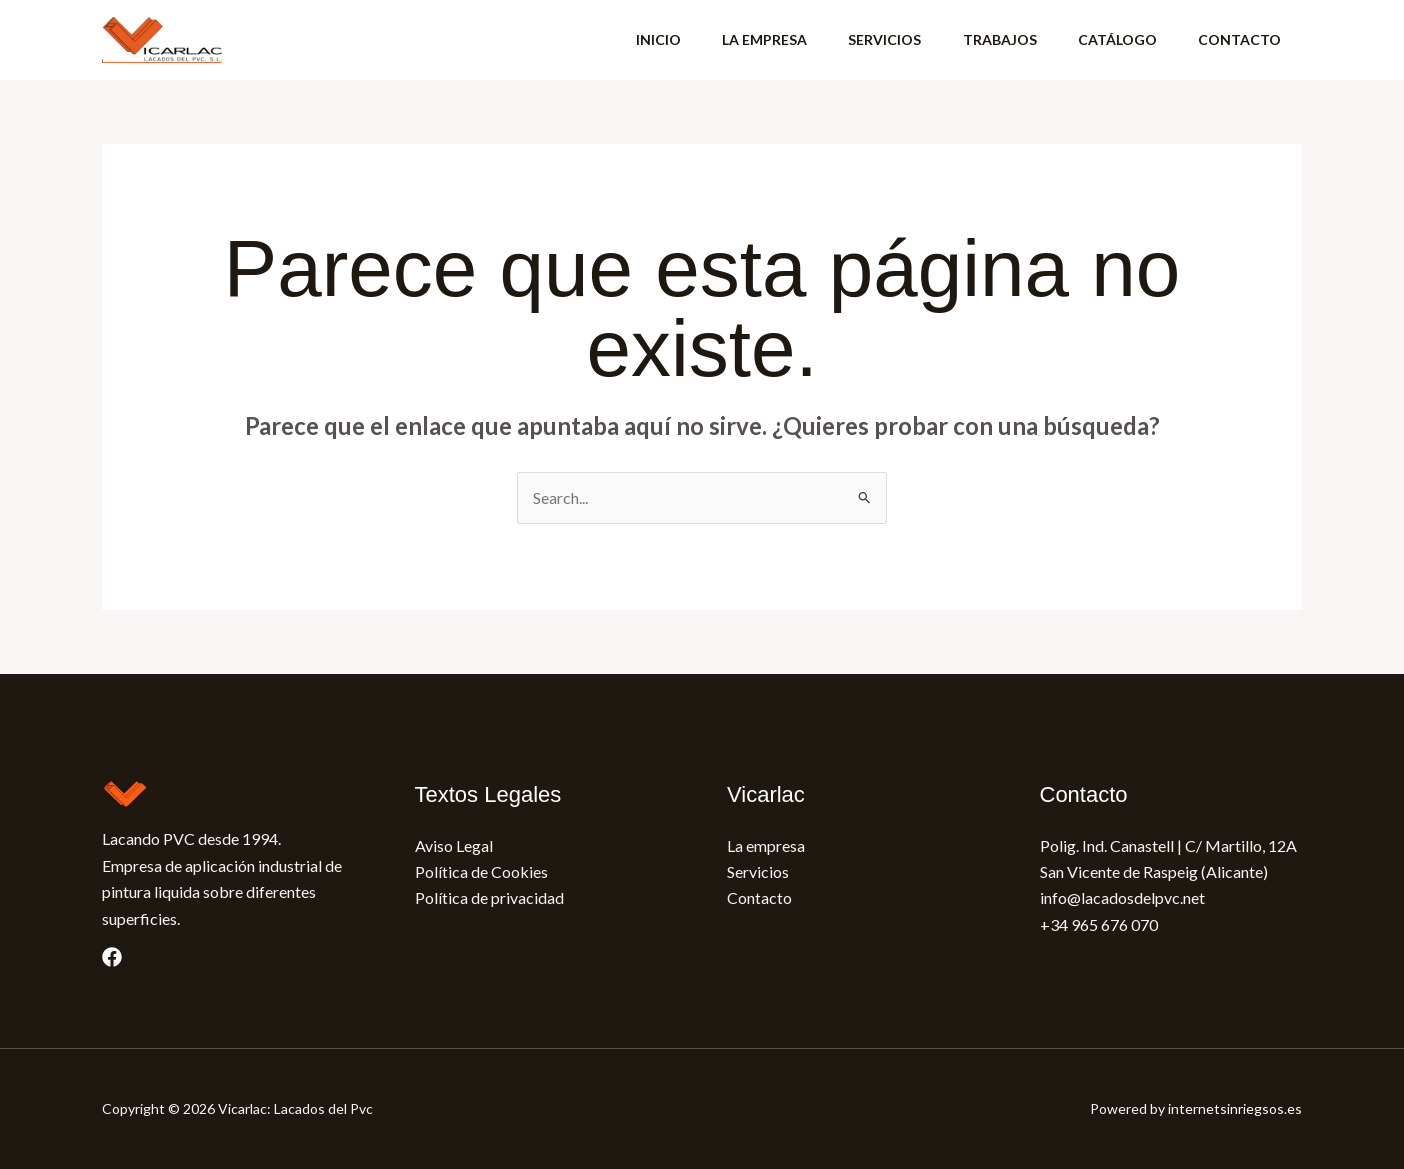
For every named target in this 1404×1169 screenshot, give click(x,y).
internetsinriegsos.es (1235, 1108)
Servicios (758, 871)
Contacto (759, 897)
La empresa (766, 845)
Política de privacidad (489, 897)
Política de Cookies (481, 871)
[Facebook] (112, 957)
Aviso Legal (454, 845)
